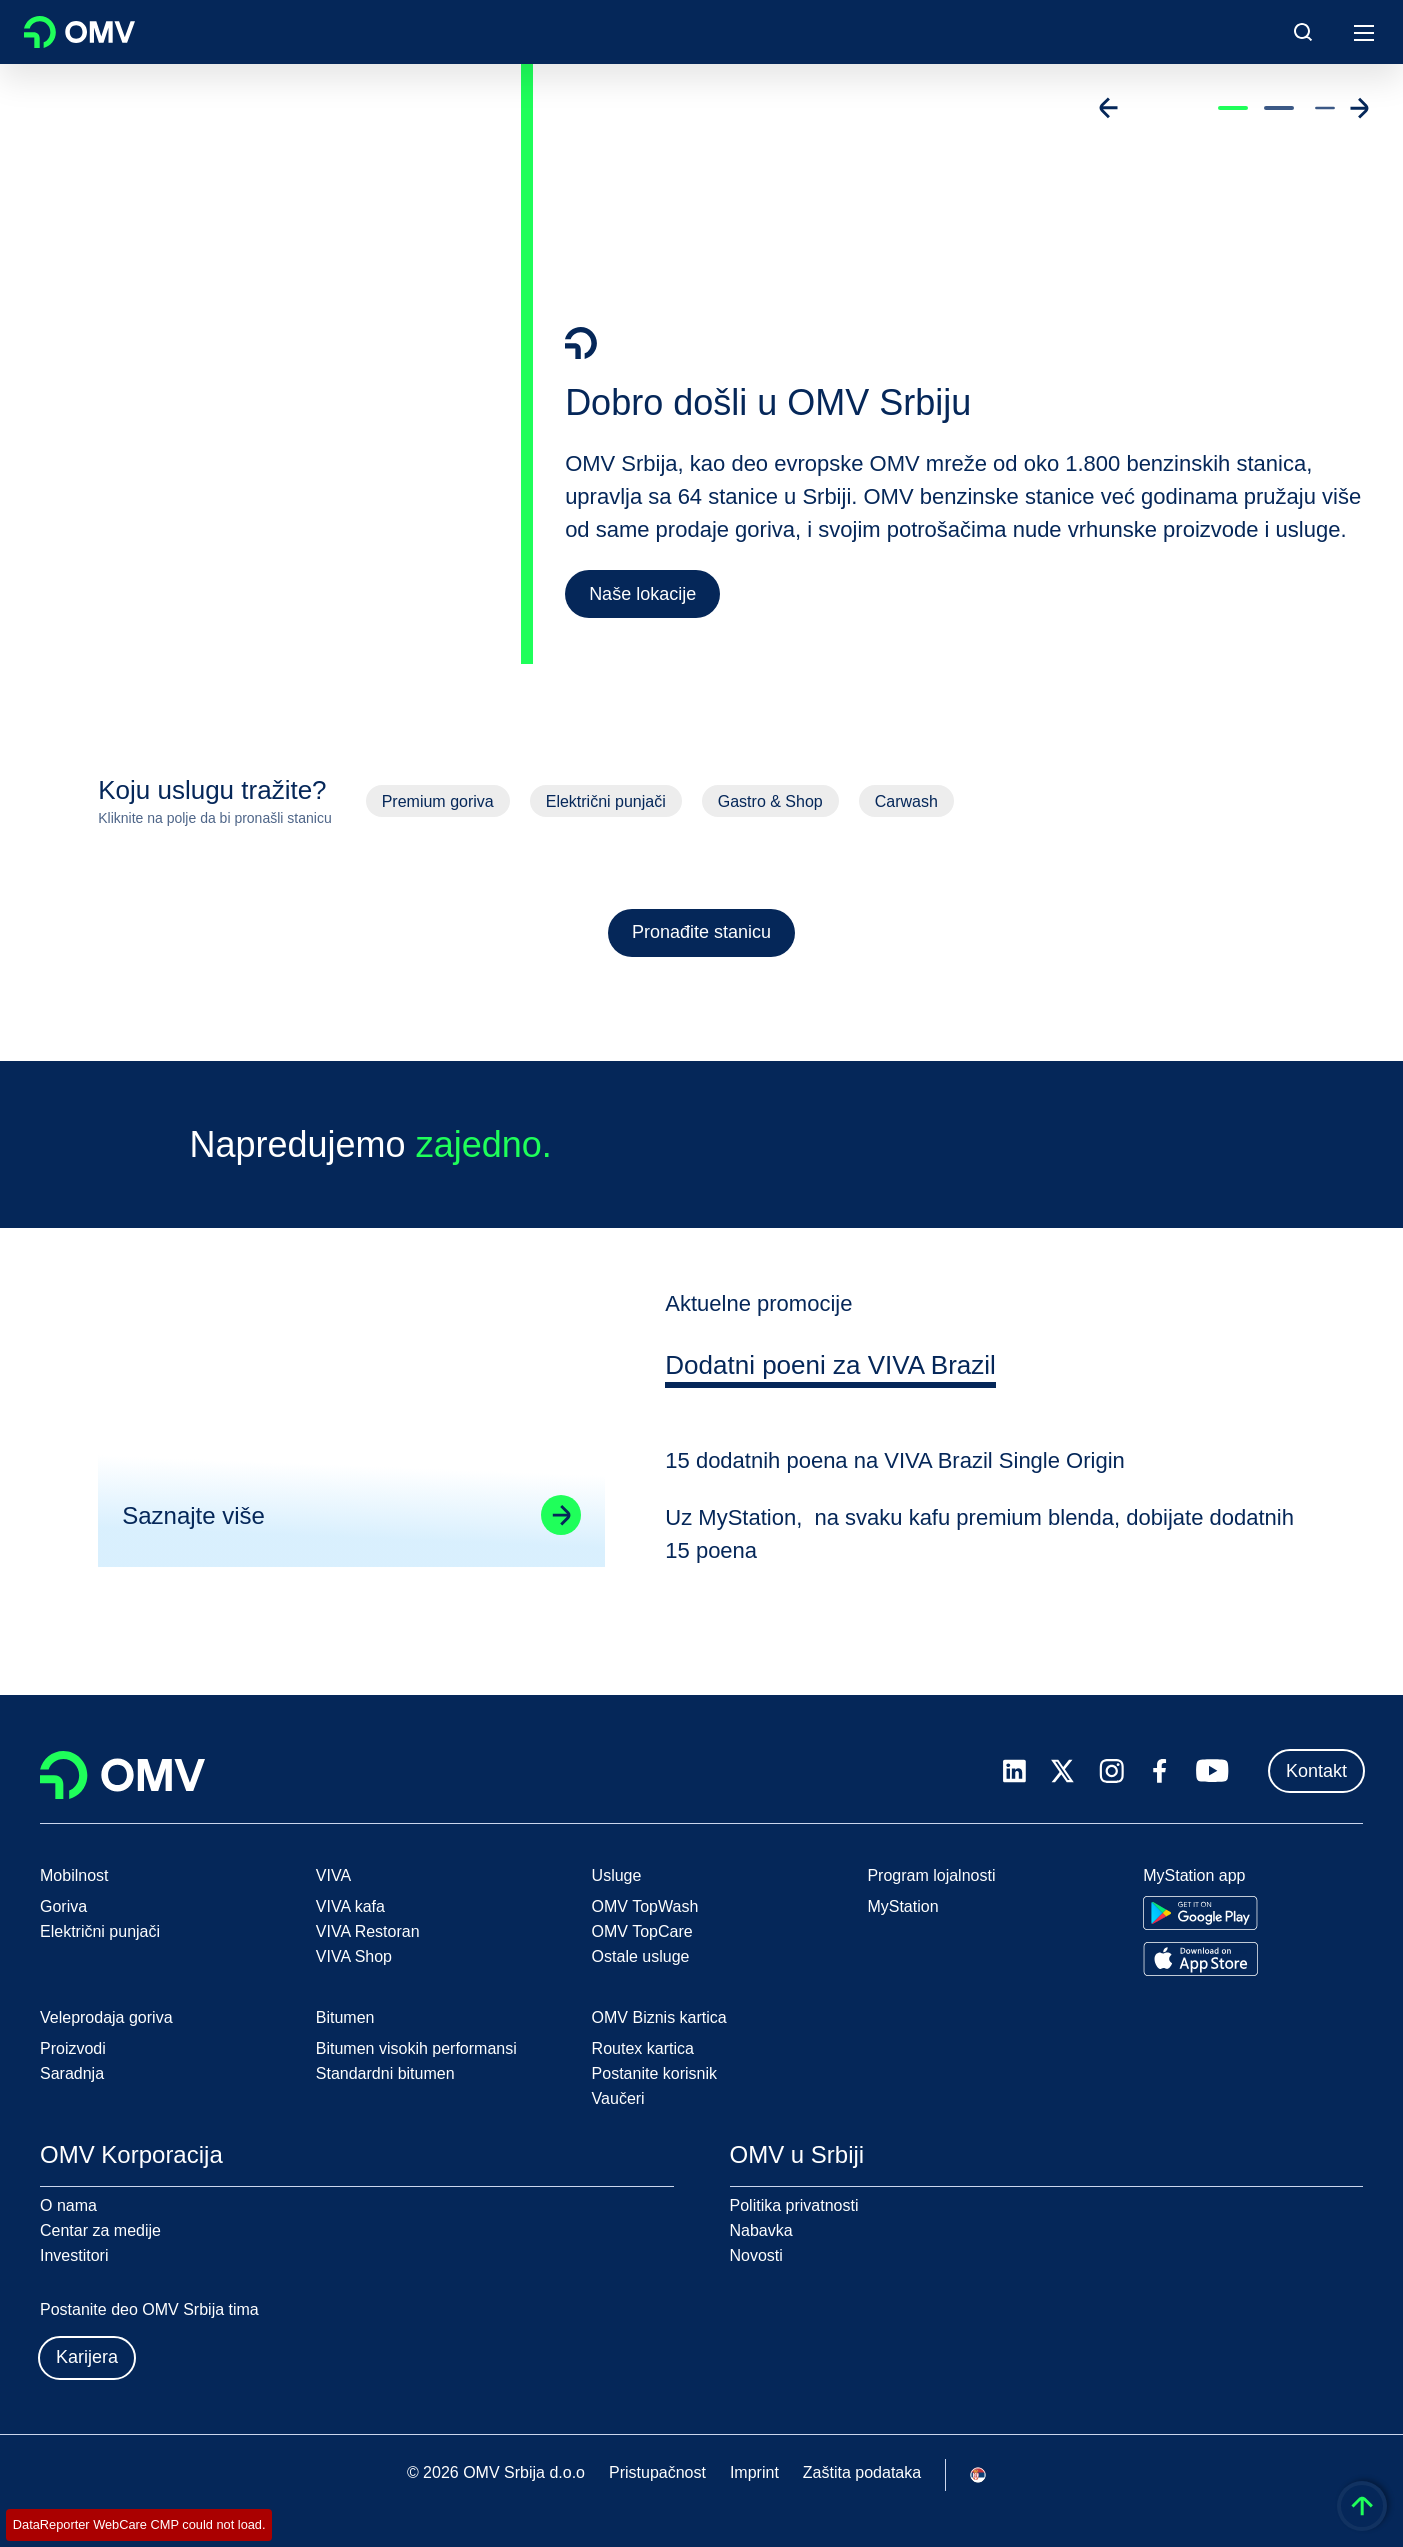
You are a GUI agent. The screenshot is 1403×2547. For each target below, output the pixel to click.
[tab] (833, 1386)
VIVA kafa (350, 1906)
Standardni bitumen (385, 2073)
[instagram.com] (1111, 1771)
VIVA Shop (354, 1956)
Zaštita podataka (862, 2472)
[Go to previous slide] (1109, 108)
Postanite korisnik (654, 2073)
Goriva (63, 1906)
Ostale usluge (641, 1956)
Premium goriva (438, 801)
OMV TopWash (645, 1906)
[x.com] (1063, 1771)
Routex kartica (643, 2048)
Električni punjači (606, 801)
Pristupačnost (657, 2472)
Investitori (74, 2255)
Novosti (756, 2255)
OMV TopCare (642, 1931)
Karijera (87, 2357)
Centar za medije (100, 2230)
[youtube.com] (1213, 1771)
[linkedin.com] (1014, 1771)
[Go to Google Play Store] (1200, 1913)
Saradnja (72, 2073)
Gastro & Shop (770, 801)
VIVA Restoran (368, 1931)
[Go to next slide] (1359, 108)
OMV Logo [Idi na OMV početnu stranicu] (79, 32)
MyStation (902, 1906)
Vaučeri (618, 2098)
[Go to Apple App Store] (1200, 1959)
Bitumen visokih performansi (416, 2048)
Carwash (906, 801)
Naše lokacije (642, 594)
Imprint (754, 2472)
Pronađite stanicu (701, 932)
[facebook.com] (1160, 1771)
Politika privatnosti (794, 2205)
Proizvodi (73, 2048)
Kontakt (1316, 1771)
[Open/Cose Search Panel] (1303, 32)
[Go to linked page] (558, 1533)
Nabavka (761, 2230)
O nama (68, 2205)
